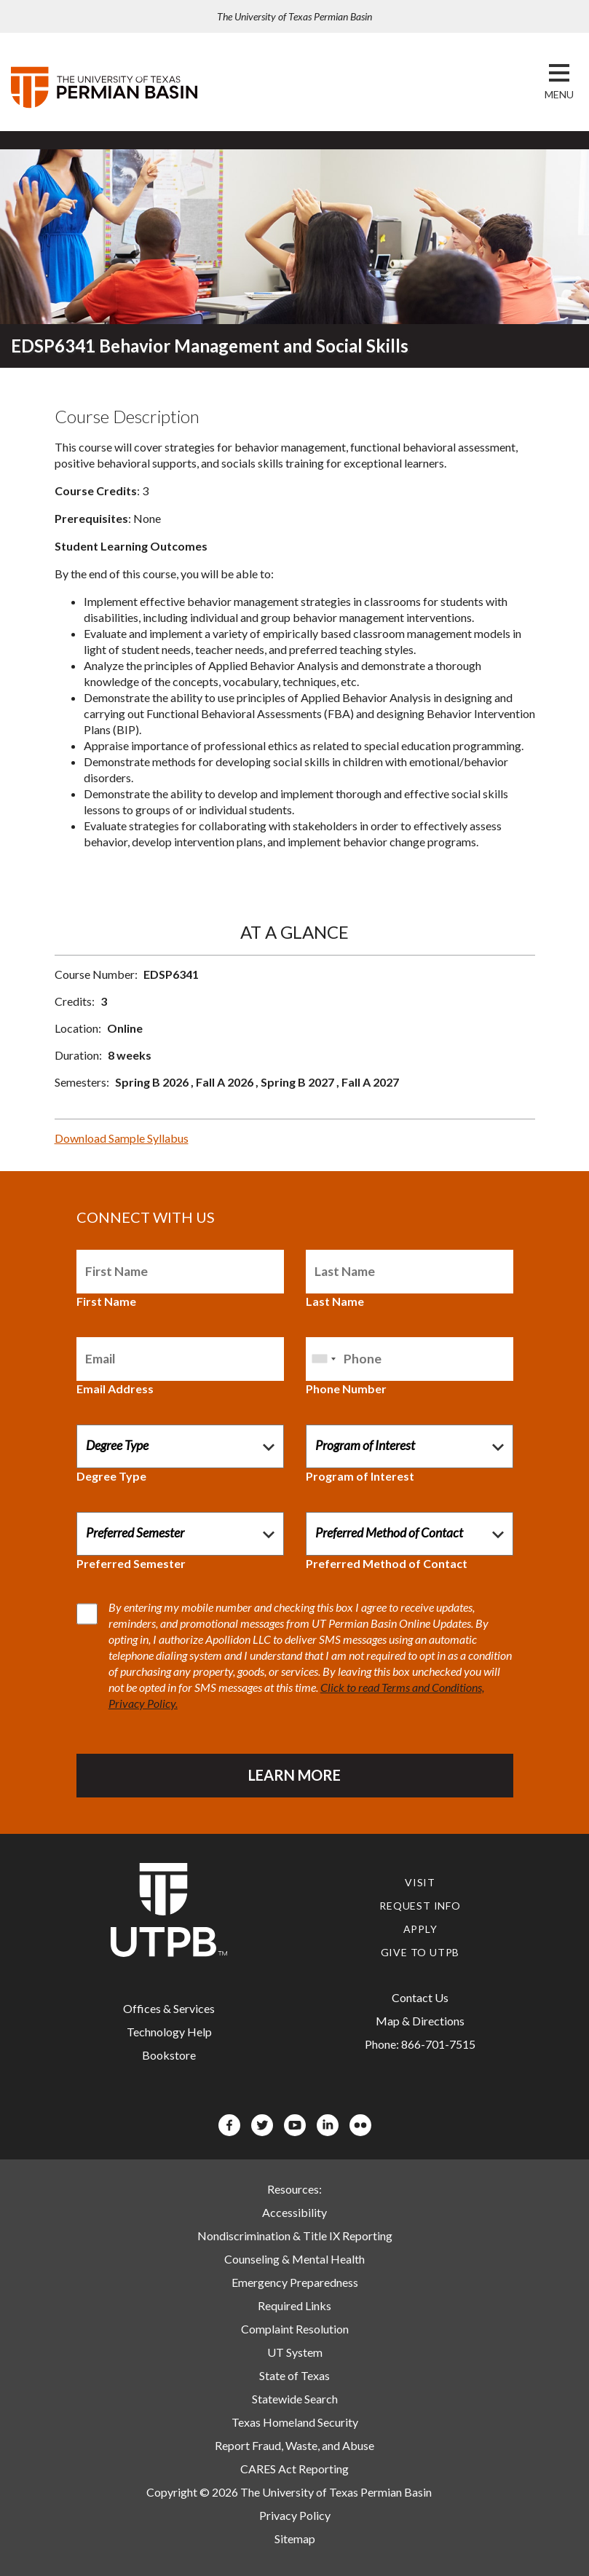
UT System (295, 2352)
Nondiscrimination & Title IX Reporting (294, 2235)
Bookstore (169, 2055)
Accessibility (294, 2212)
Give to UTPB (420, 1952)
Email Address (115, 1388)
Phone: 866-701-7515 (420, 2044)
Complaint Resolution (295, 2329)
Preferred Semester (131, 1563)
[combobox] (323, 1359)
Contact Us (420, 1997)
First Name (106, 1301)
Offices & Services (169, 2008)
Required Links (294, 2305)
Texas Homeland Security (295, 2422)
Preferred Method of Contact (386, 1563)
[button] (559, 94)
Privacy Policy (295, 2515)
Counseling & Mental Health (294, 2259)
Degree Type (111, 1476)
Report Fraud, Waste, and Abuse (294, 2445)
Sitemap (294, 2538)
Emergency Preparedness (295, 2282)
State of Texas (294, 2375)
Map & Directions (420, 2021)
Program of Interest (360, 1476)
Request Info (420, 1905)
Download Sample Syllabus (122, 1138)
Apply (420, 1929)
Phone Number (346, 1388)
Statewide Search (295, 2399)
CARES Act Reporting (294, 2468)
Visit (420, 1882)
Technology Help (169, 2032)
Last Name (335, 1301)
